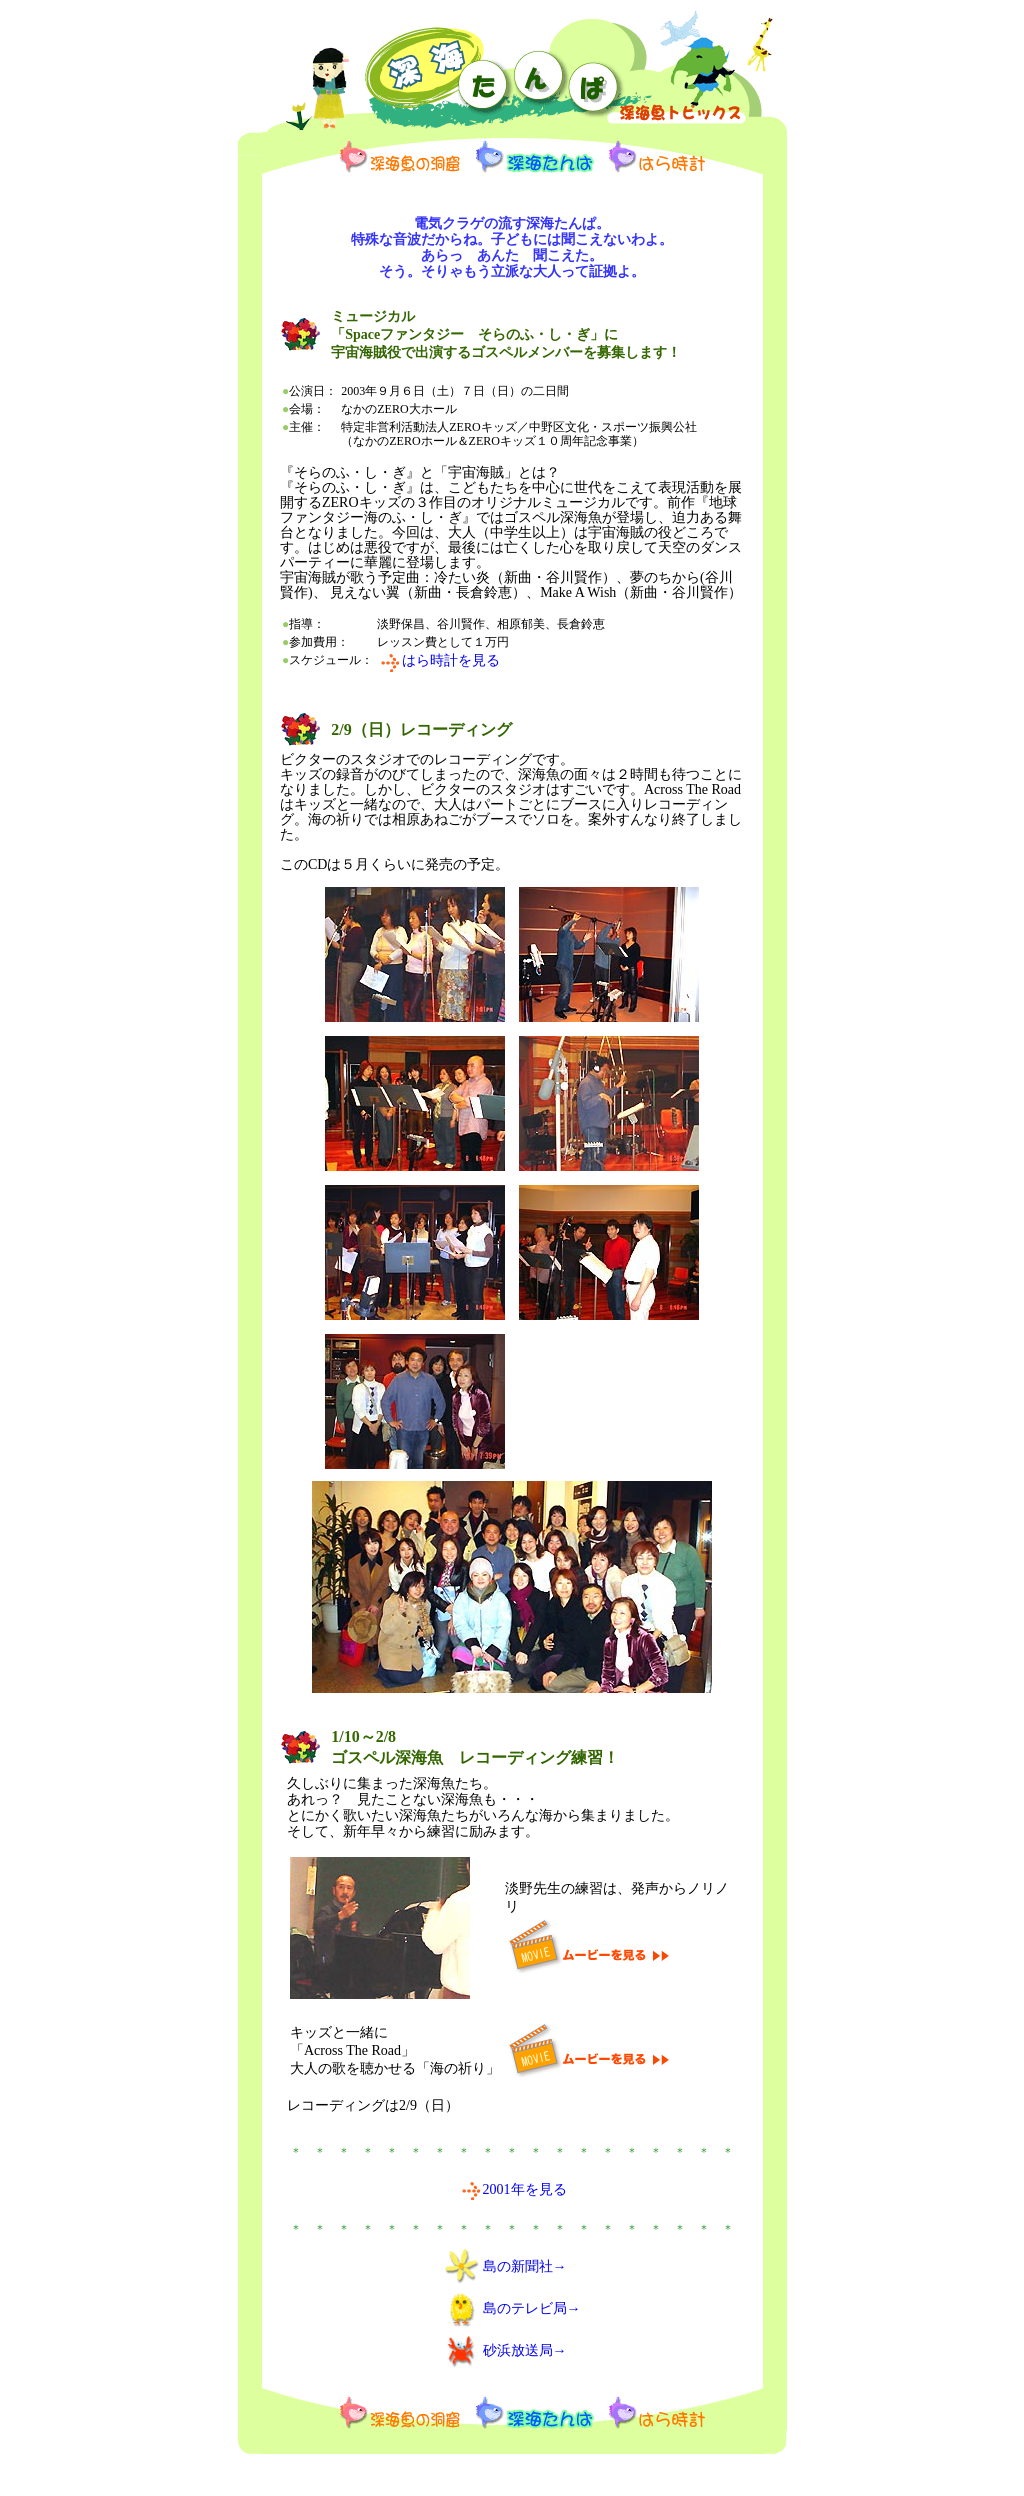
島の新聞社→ (525, 2266)
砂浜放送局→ (525, 2350)
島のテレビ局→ (532, 2308)
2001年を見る (525, 2189)
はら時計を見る (451, 660)
